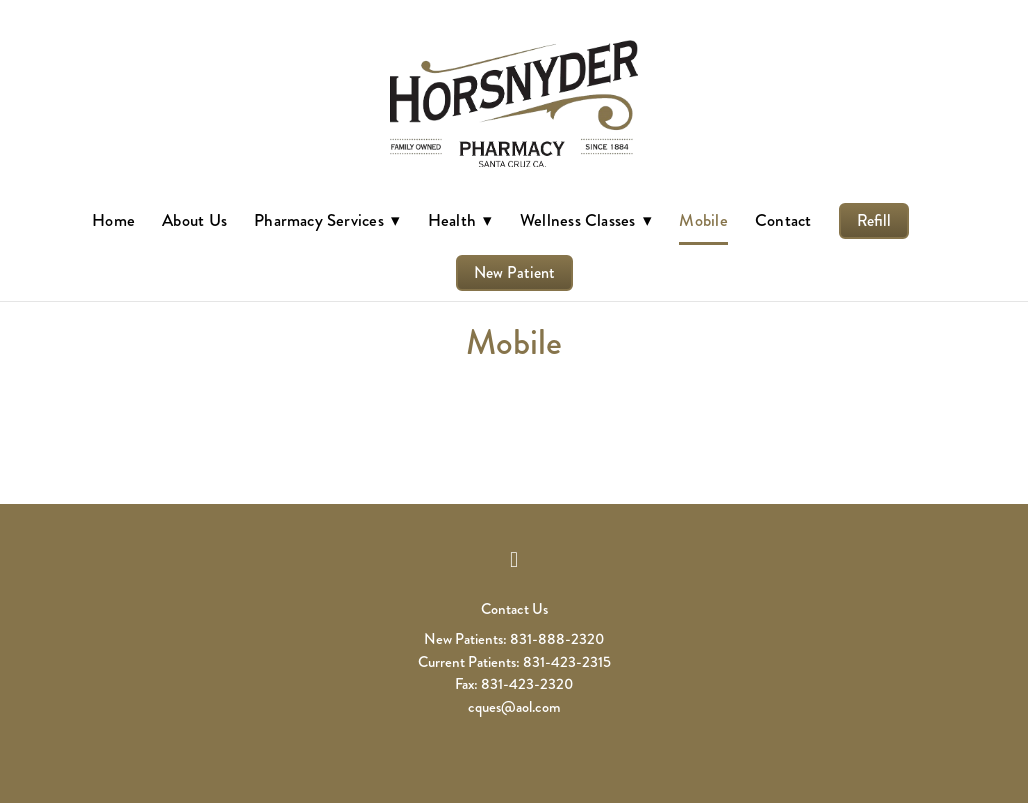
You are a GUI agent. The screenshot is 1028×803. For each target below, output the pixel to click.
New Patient (514, 272)
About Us (194, 220)
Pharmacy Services (327, 220)
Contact (783, 220)
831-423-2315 (567, 662)
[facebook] (514, 560)
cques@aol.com (514, 707)
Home (113, 220)
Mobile (703, 220)
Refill (874, 220)
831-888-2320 (557, 639)
